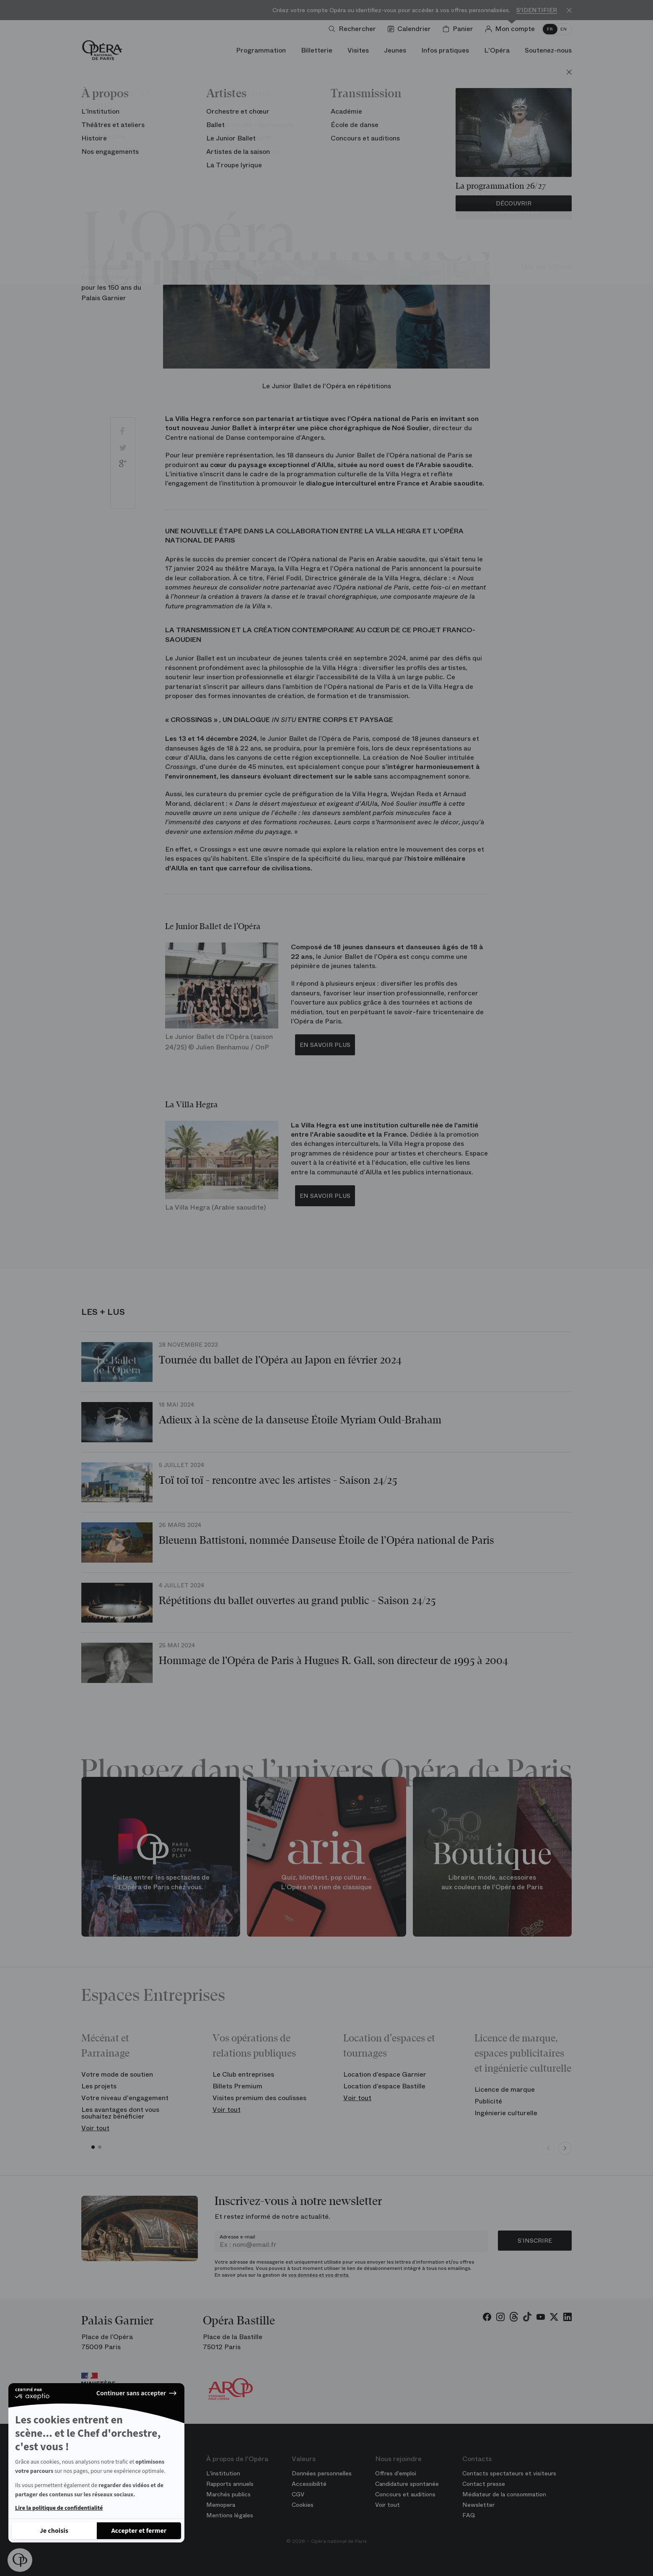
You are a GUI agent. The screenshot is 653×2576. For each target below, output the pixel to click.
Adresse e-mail (237, 2236)
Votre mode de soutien (117, 2074)
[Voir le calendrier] (411, 29)
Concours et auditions (405, 2494)
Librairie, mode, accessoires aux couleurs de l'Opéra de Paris (492, 1882)
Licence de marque (504, 2089)
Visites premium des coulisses (259, 2098)
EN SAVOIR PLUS (325, 1045)
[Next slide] (565, 2148)
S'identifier (536, 10)
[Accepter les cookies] (139, 2530)
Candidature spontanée (407, 2484)
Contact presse (483, 2484)
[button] (20, 2560)
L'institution (223, 2473)
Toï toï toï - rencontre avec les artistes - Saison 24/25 (278, 1480)
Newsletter (478, 2505)
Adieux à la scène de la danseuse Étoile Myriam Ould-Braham (300, 1420)
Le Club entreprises (243, 2074)
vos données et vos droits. (319, 2275)
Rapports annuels (230, 2484)
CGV (298, 2494)
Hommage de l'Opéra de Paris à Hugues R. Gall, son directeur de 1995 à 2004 (333, 1661)
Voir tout (95, 2128)
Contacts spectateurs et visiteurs (509, 2473)
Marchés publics (228, 2494)
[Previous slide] (548, 2148)
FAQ (468, 2515)
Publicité (488, 2101)
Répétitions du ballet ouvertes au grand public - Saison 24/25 (297, 1601)
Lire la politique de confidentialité (59, 2508)
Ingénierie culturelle (505, 2113)
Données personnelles (322, 2473)
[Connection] (511, 29)
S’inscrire (535, 2240)
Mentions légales (229, 2515)
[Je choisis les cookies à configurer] (54, 2530)
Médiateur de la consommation (504, 2494)
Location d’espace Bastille (384, 2086)
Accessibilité (309, 2484)
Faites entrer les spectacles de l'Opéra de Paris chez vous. (161, 1882)
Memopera (220, 2505)
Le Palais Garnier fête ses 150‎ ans (537, 255)
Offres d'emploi (395, 2473)
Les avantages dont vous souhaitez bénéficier (120, 2113)
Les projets (99, 2086)
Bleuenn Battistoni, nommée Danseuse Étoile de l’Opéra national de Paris (326, 1540)
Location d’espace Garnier (384, 2074)
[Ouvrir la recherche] (354, 29)
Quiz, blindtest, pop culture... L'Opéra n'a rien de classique (326, 1882)
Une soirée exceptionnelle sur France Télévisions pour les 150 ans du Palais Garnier (115, 271)
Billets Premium (237, 2086)
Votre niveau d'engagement (124, 2098)
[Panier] (460, 29)
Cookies (303, 2505)
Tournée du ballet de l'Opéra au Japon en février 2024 (280, 1360)
